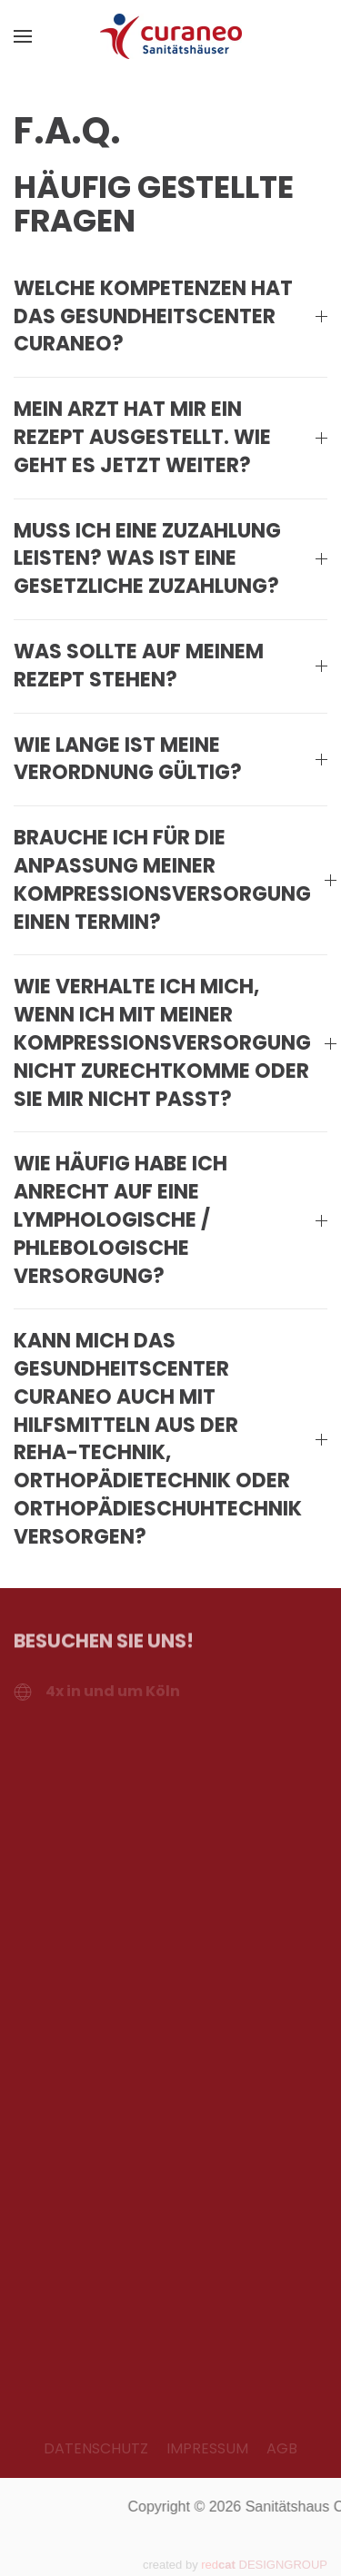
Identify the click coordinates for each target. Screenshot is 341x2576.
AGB (281, 2448)
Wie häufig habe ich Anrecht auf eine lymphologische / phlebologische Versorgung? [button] (170, 1219)
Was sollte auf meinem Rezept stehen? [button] (170, 666)
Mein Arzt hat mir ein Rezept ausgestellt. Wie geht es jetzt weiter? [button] (170, 437)
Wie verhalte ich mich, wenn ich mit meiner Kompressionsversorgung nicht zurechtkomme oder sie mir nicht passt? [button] (170, 1042)
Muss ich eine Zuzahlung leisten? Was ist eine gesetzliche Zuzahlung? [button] (170, 559)
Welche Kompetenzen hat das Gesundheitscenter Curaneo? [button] (170, 317)
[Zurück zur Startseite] (171, 36)
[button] (23, 36)
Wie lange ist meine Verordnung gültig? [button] (170, 759)
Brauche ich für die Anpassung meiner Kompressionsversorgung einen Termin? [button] (170, 879)
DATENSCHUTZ (96, 2448)
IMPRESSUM (207, 2448)
